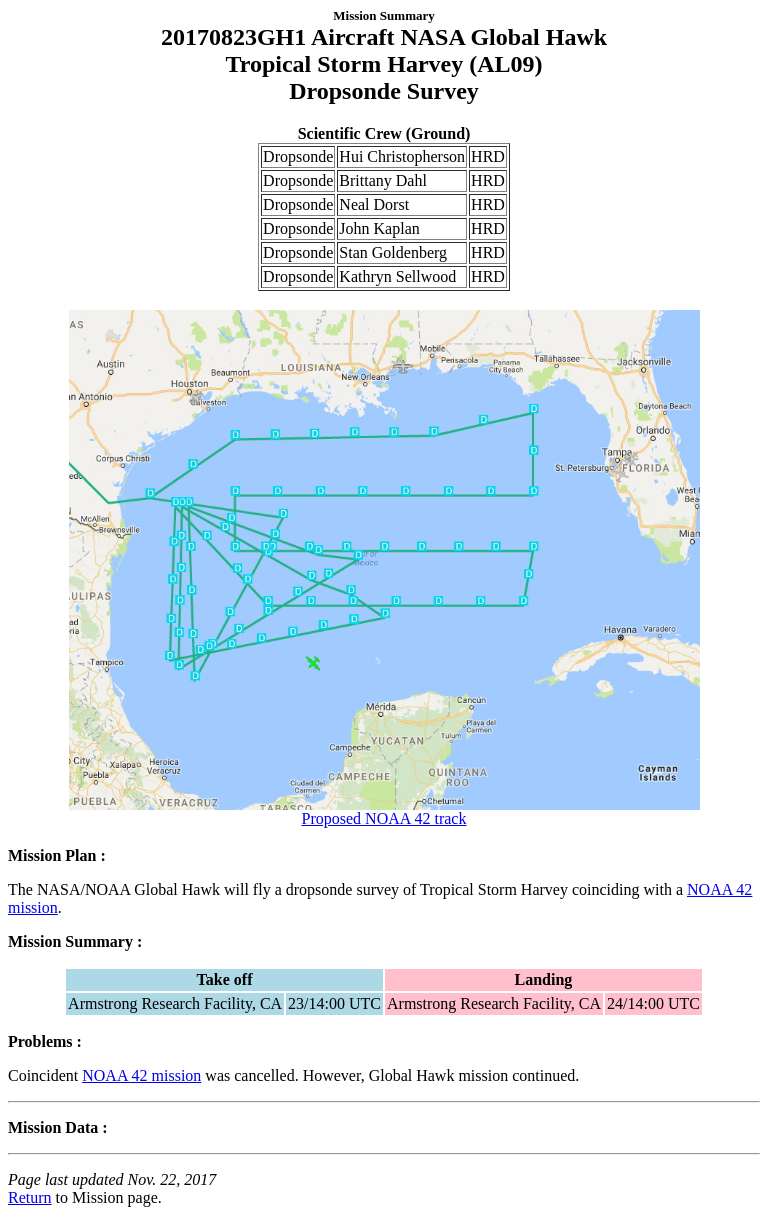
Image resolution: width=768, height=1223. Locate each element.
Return (30, 1197)
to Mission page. (107, 1197)
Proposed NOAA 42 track (384, 811)
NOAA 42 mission (141, 1075)
